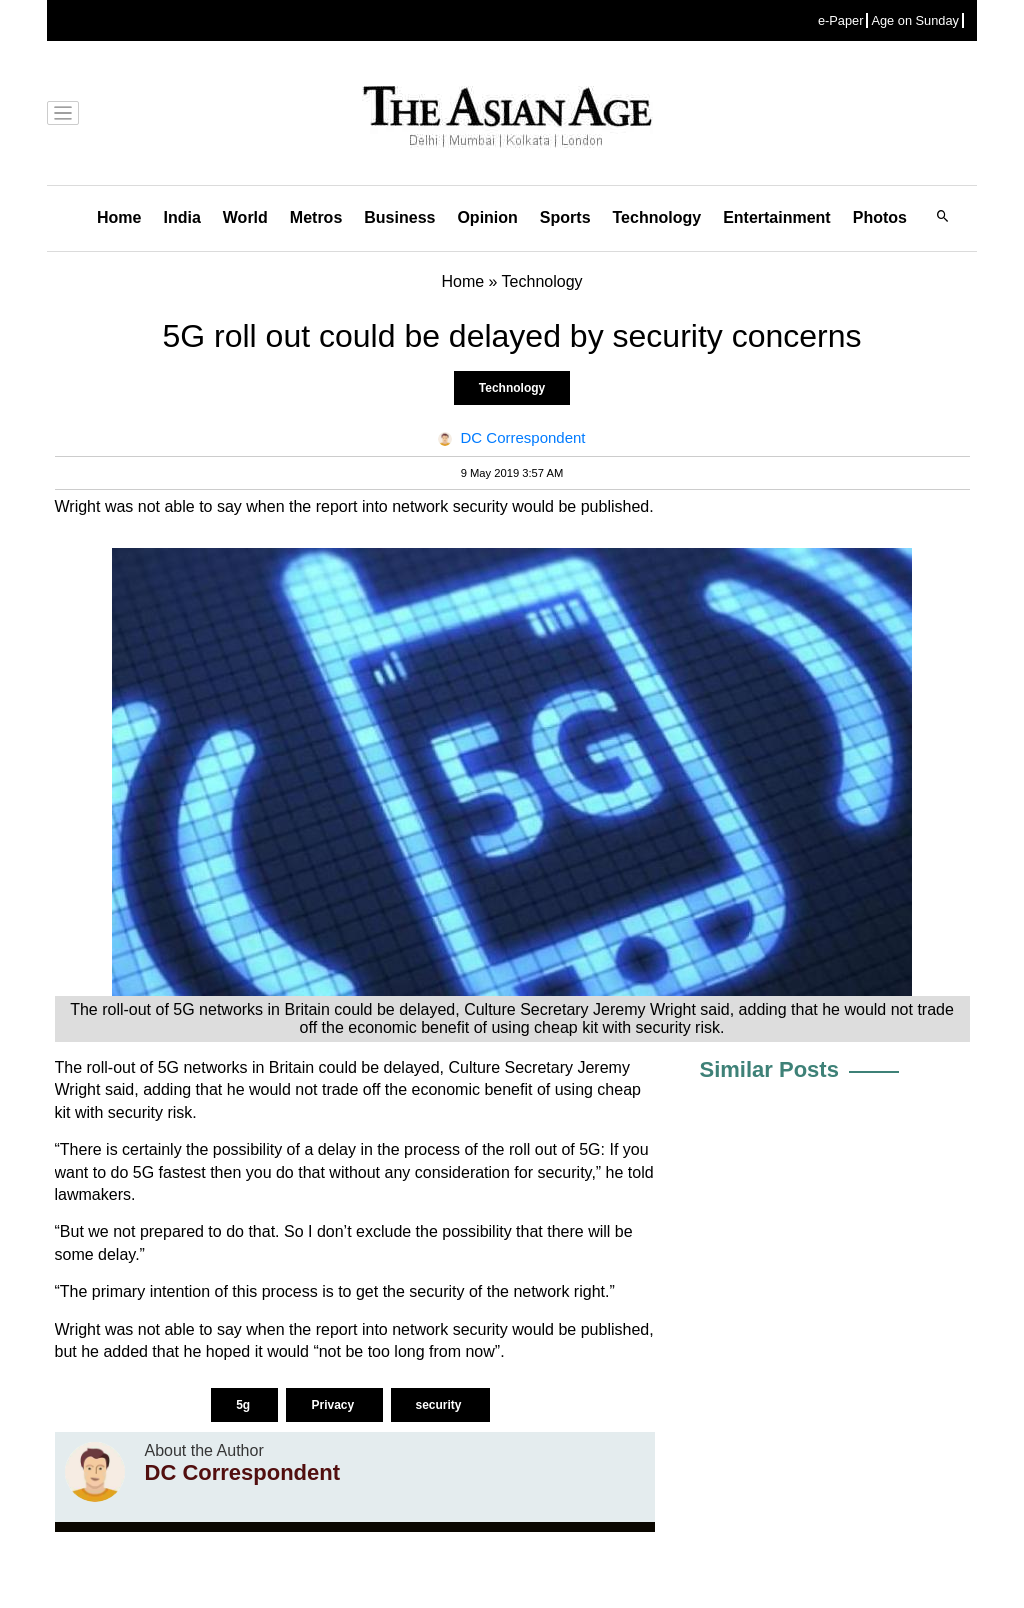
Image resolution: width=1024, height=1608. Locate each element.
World (245, 217)
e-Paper (841, 20)
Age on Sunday (915, 20)
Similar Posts (769, 1069)
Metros (316, 217)
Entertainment (777, 217)
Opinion (487, 217)
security (440, 1405)
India (181, 217)
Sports (565, 217)
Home (119, 217)
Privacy (334, 1405)
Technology (657, 217)
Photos (880, 217)
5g (244, 1405)
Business (399, 217)
